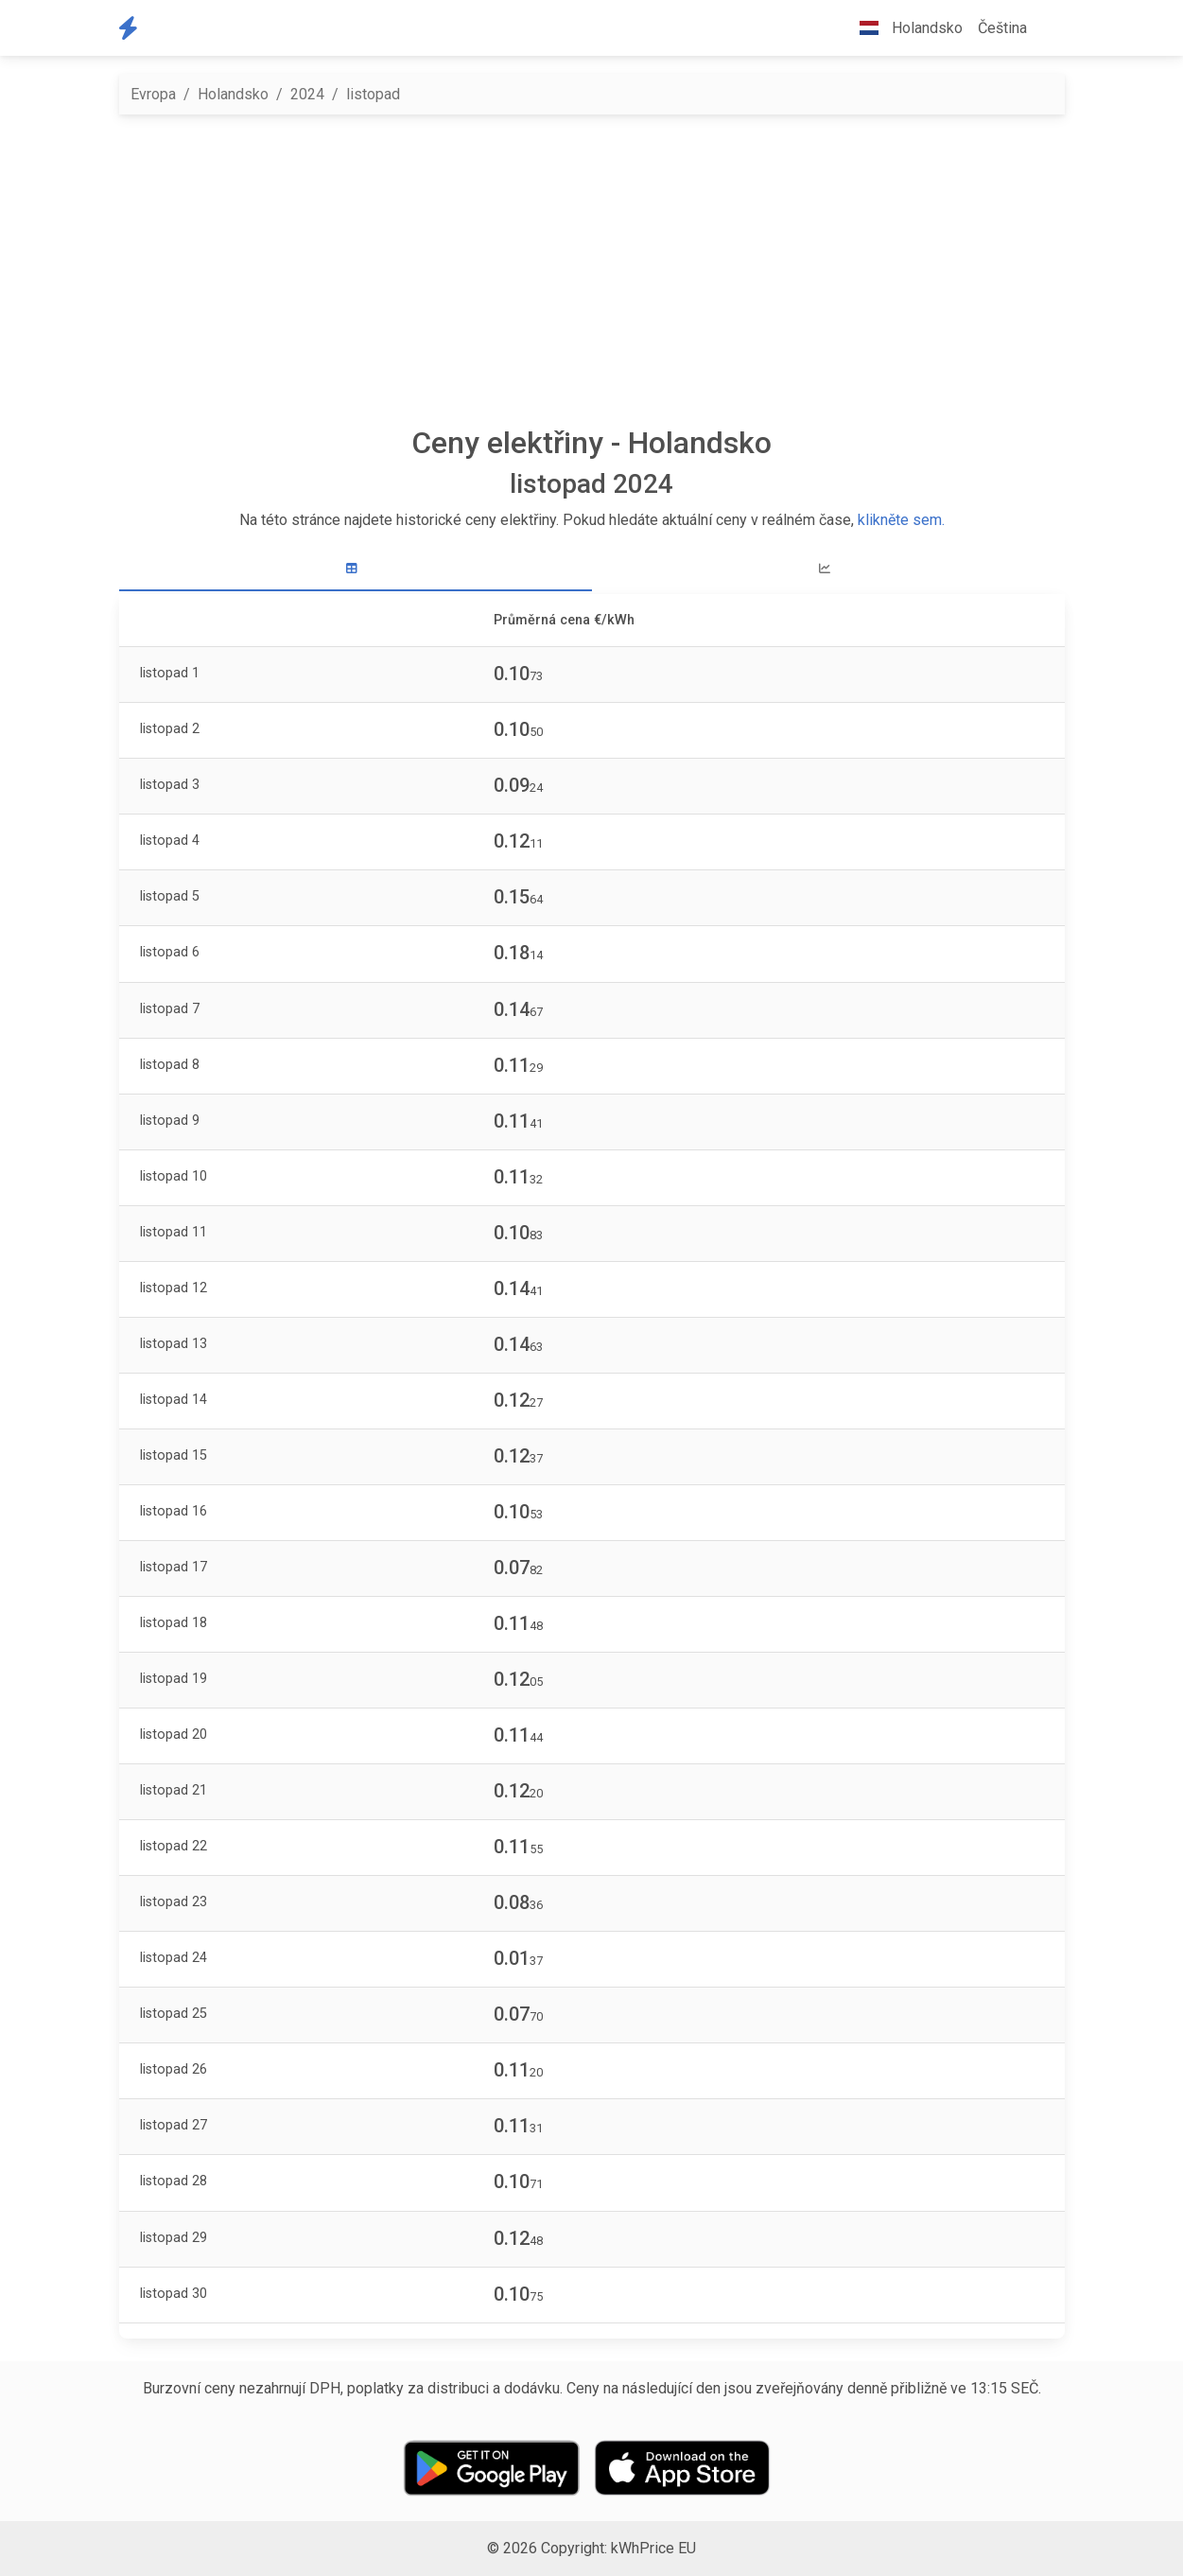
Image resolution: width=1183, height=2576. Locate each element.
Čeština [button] (1002, 28)
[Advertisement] (592, 269)
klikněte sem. (901, 520)
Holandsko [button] (903, 28)
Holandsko (233, 94)
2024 (307, 94)
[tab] (355, 569)
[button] (1050, 28)
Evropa (153, 94)
